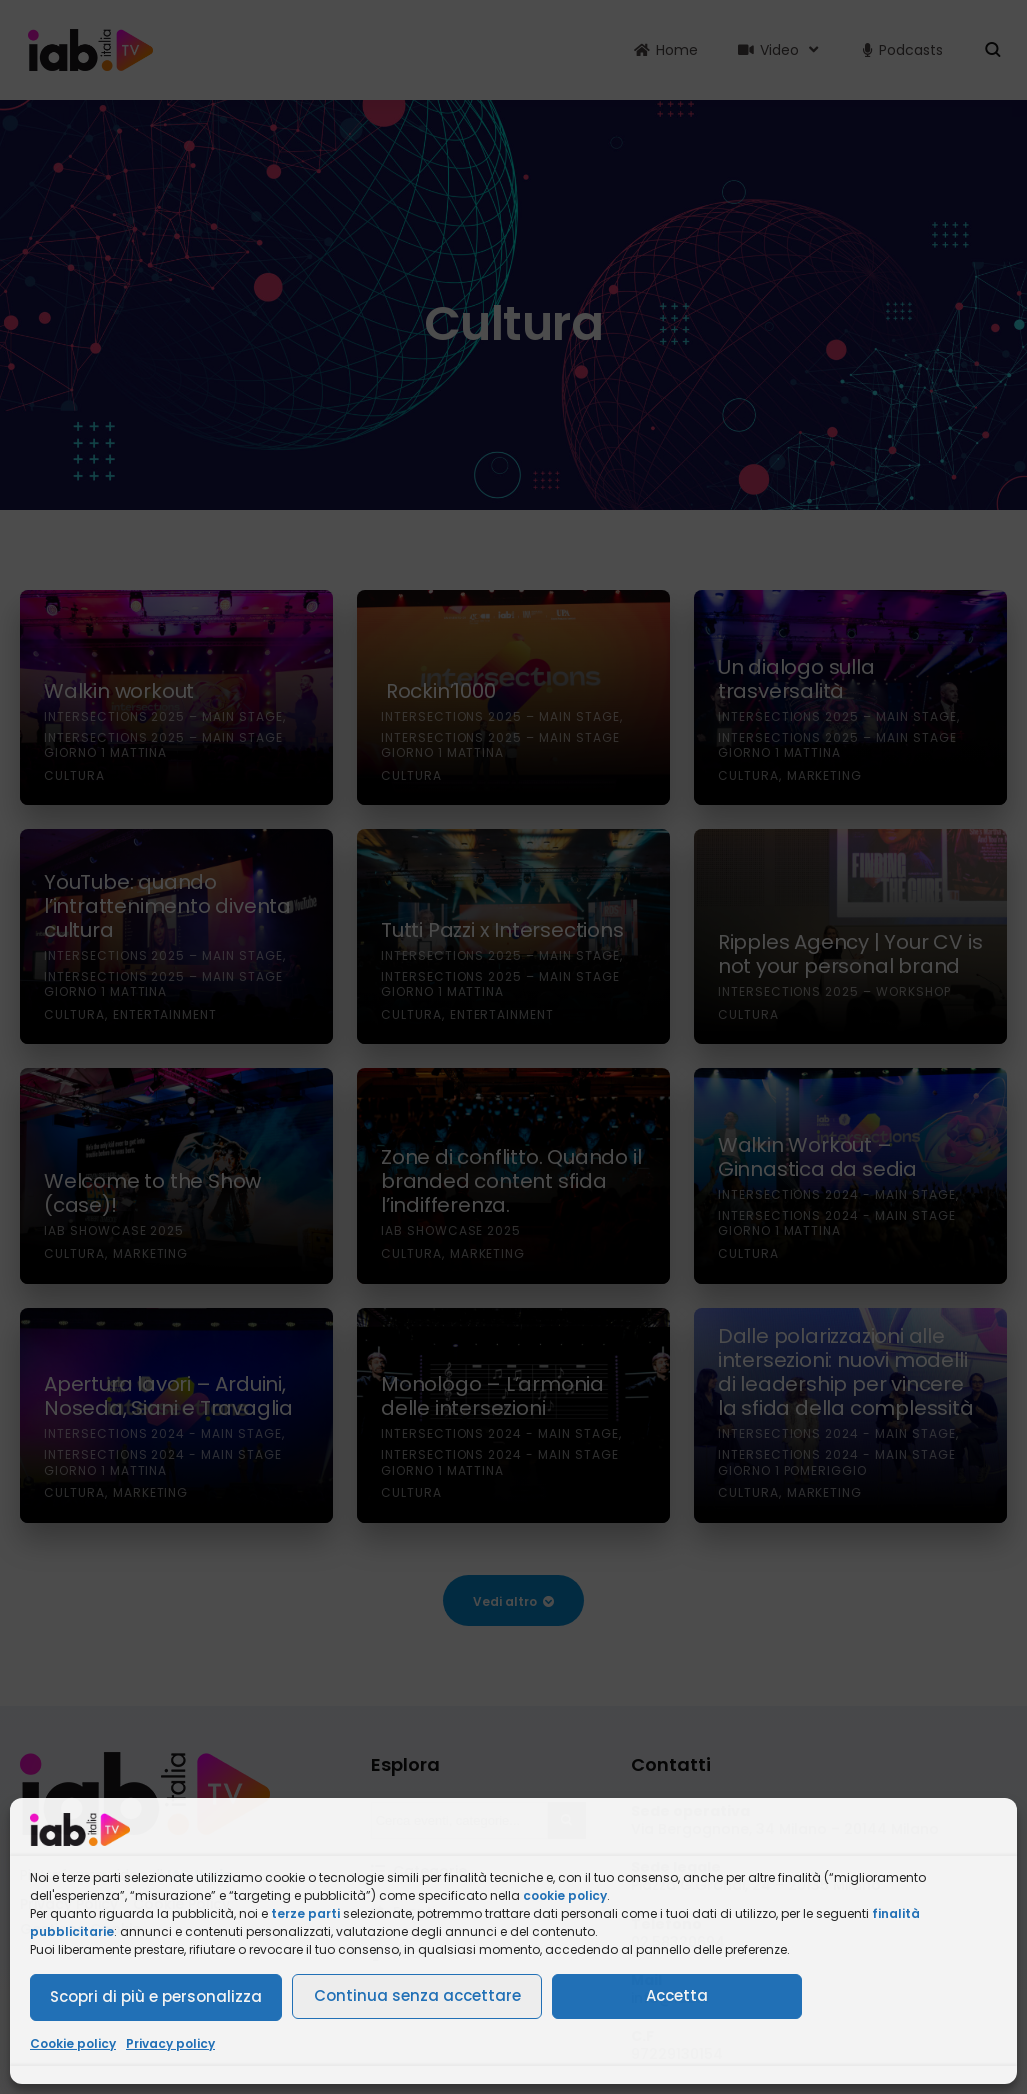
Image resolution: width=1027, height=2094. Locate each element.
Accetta (677, 1995)
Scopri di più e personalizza (156, 1996)
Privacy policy (170, 2043)
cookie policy (565, 1895)
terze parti (305, 1913)
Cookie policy (73, 2043)
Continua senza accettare (417, 1995)
